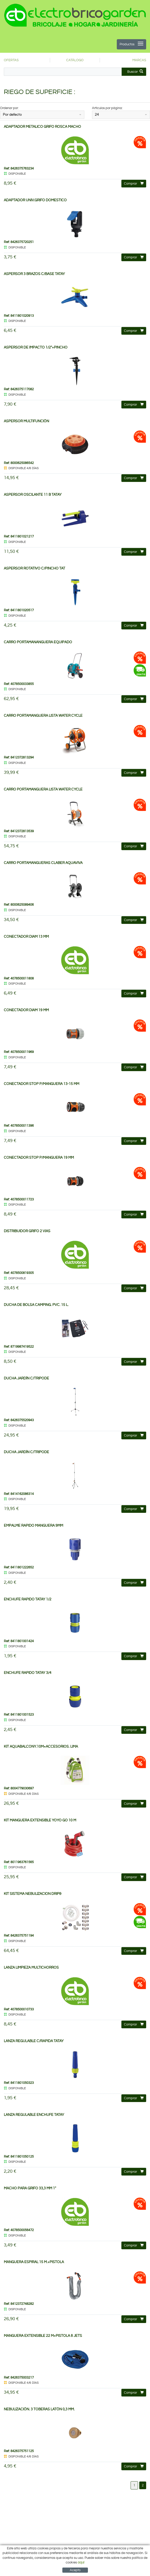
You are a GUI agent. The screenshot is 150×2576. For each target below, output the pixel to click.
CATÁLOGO (75, 60)
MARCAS (139, 60)
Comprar (134, 183)
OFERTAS (11, 60)
